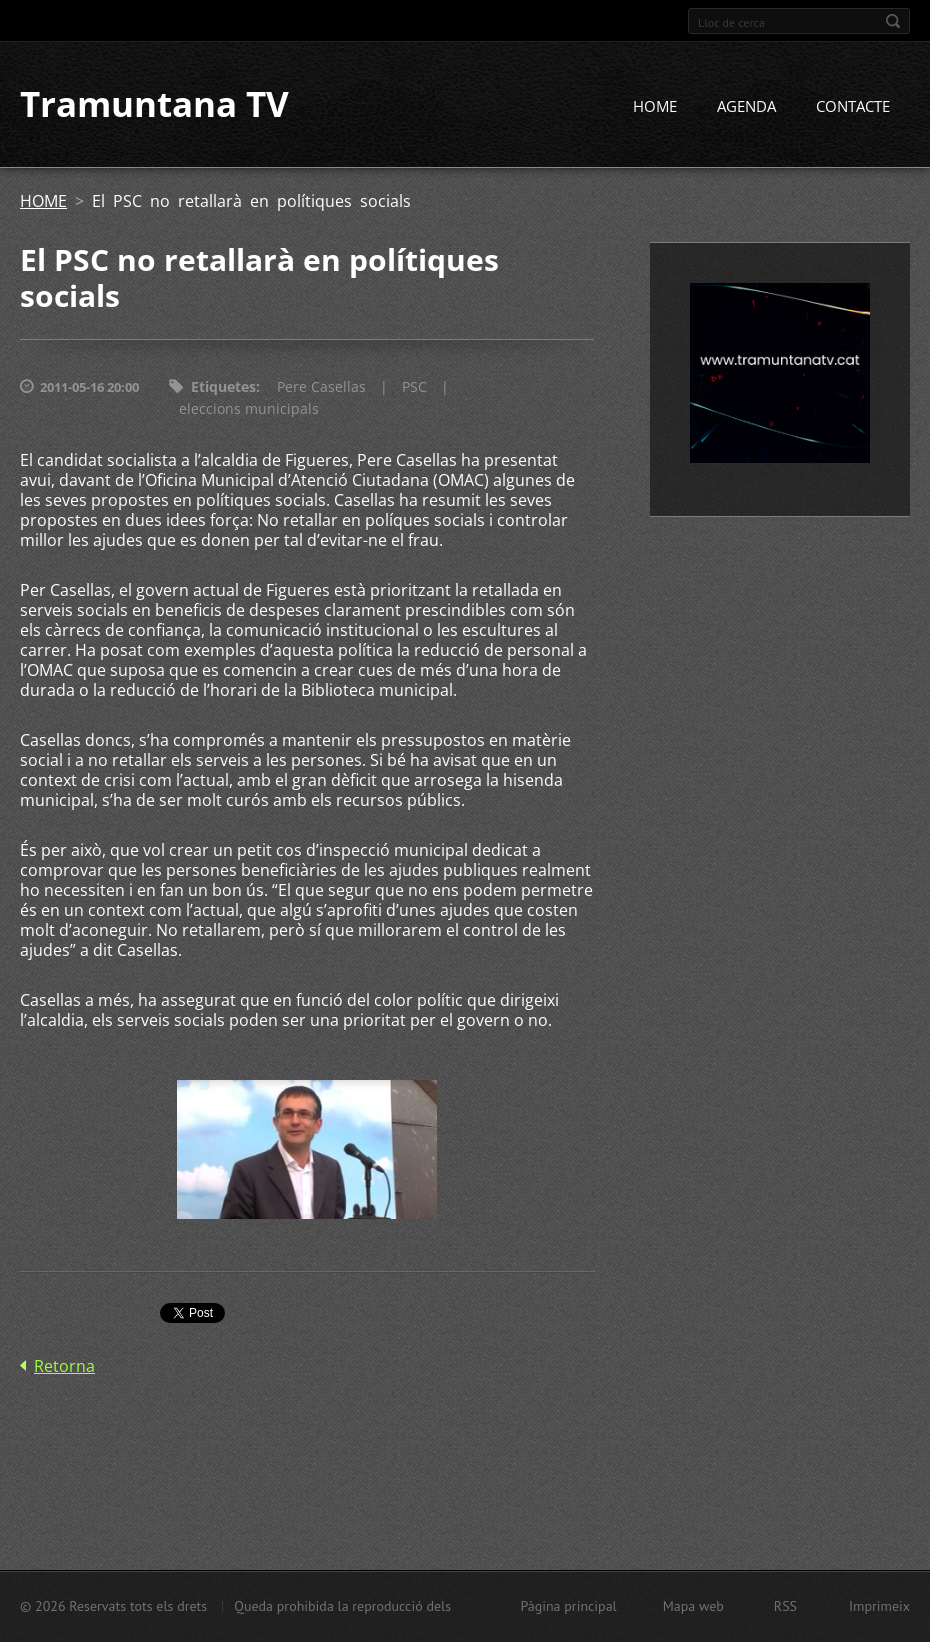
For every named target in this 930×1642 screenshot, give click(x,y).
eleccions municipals (249, 409)
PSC (414, 387)
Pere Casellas (321, 387)
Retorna (64, 1366)
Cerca (893, 21)
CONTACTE (853, 107)
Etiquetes (223, 387)
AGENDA (746, 107)
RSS (785, 1606)
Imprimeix (879, 1606)
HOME (655, 107)
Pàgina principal (568, 1606)
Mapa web (693, 1606)
